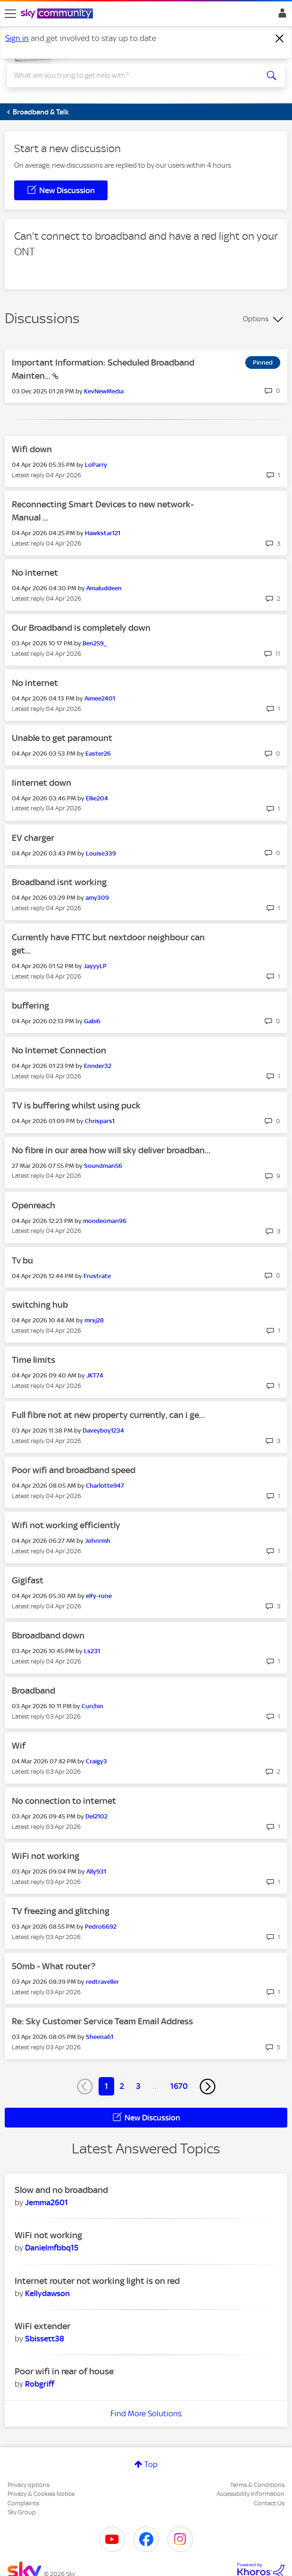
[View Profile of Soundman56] (103, 1165)
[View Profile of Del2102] (96, 1816)
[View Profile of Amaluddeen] (104, 588)
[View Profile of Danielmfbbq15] (51, 2247)
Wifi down (32, 449)
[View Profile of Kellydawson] (47, 2293)
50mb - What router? (53, 1966)
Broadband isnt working (59, 882)
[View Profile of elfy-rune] (99, 1595)
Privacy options (29, 2484)
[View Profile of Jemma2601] (46, 2202)
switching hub (40, 1304)
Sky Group (22, 2512)
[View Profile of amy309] (97, 897)
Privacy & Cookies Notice (41, 2493)
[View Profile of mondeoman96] (104, 1220)
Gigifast (27, 1580)
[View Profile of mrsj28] (94, 1320)
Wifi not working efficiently (66, 1525)
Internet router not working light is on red (97, 2280)
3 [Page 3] (138, 2086)
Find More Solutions (146, 2413)
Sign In (280, 15)
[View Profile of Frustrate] (97, 1276)
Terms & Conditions (257, 2484)
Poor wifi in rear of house (64, 2371)
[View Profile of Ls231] (92, 1651)
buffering (30, 1005)
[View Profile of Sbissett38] (44, 2338)
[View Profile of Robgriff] (39, 2384)
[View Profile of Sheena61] (99, 2036)
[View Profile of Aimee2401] (99, 698)
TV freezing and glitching (60, 1911)
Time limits (33, 1359)
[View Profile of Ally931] (96, 1871)
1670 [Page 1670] (179, 2086)
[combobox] (132, 75)
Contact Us (269, 2503)
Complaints (23, 2503)
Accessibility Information (250, 2493)
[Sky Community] (58, 14)
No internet (35, 572)
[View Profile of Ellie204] (97, 798)
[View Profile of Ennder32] (97, 1065)
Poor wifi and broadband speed (73, 1470)
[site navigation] (10, 13)
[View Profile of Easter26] (98, 753)
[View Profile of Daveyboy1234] (103, 1430)
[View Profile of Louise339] (101, 853)
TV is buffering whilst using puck (76, 1105)
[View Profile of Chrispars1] (100, 1121)
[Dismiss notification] (279, 38)
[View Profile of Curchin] (92, 1706)
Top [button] (151, 2464)
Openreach (33, 1205)
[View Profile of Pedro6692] (101, 1926)
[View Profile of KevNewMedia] (104, 391)
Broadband (33, 1690)
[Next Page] (207, 2086)
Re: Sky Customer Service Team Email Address (102, 2021)
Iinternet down (41, 782)
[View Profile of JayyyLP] (95, 966)
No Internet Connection (59, 1050)
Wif (18, 1745)
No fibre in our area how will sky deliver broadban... (111, 1150)
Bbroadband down (48, 1635)
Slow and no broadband (61, 2190)
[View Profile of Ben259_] (95, 643)
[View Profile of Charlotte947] (105, 1485)
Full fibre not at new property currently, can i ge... (108, 1415)
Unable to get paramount (62, 738)
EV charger (33, 837)
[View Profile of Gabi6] (92, 1021)
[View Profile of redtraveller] (102, 1981)
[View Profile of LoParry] (96, 464)
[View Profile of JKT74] (94, 1375)
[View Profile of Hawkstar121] (102, 533)
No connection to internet (64, 1800)
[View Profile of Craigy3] (96, 1761)
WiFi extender (42, 2326)
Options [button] (255, 319)
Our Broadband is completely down (81, 627)
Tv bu (22, 1260)
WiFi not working (45, 1855)
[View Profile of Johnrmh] (97, 1540)
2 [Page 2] (122, 2086)
